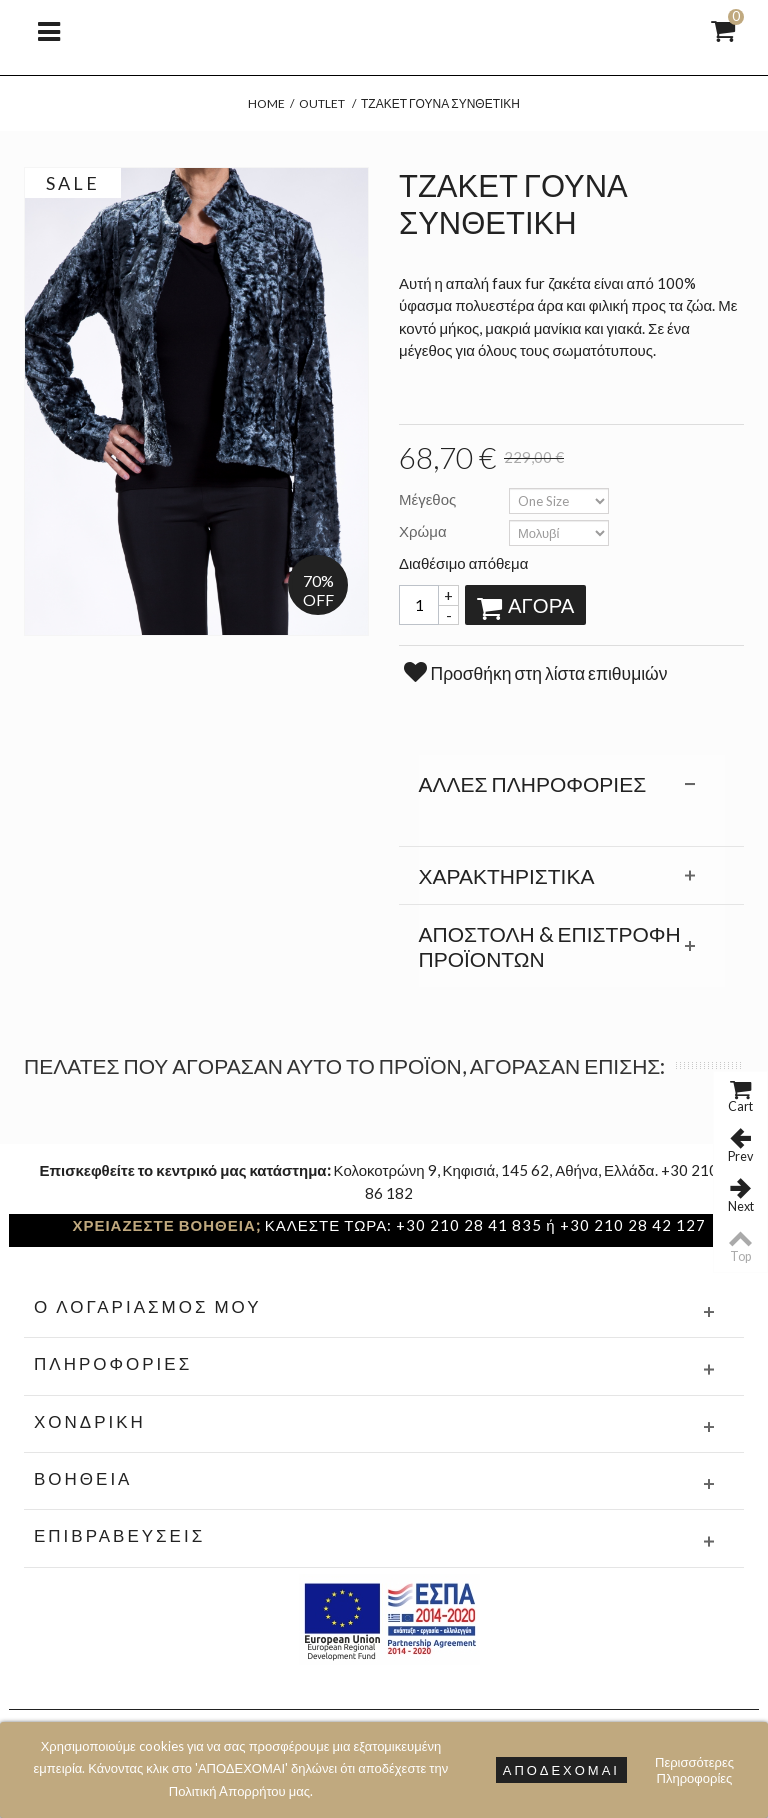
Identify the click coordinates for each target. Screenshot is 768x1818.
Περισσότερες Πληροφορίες (694, 1770)
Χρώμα (424, 531)
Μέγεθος (429, 499)
